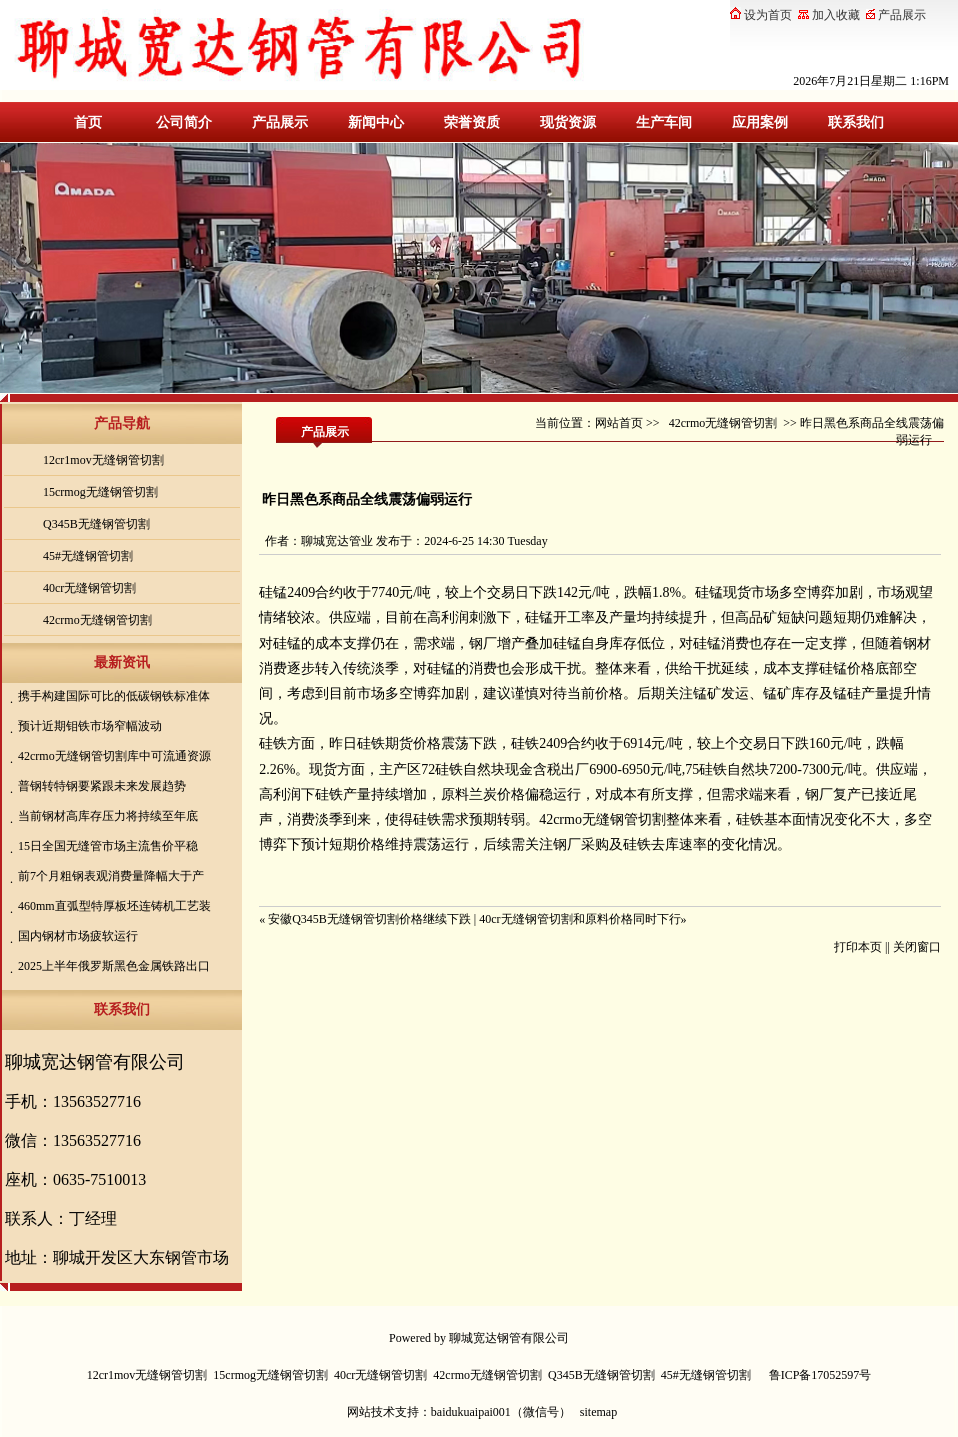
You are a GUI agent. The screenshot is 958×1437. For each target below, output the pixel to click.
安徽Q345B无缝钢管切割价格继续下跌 (369, 919)
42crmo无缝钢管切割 (97, 620)
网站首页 (619, 423)
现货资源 (568, 122)
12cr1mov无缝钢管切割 (103, 460)
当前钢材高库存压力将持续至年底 (108, 816)
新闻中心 (376, 122)
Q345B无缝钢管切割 (96, 524)
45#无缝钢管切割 (88, 556)
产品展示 (280, 122)
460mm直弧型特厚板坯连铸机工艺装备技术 (112, 907)
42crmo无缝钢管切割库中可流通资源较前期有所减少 (112, 757)
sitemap (598, 1412)
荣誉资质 (472, 122)
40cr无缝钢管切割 (89, 588)
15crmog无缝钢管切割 (100, 492)
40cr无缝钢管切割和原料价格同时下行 (579, 919)
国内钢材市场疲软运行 (78, 936)
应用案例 (760, 122)
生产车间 (664, 122)
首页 (88, 122)
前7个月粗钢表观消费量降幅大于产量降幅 (108, 877)
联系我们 (856, 122)
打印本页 (858, 947)
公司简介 (184, 122)
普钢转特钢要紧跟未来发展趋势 (102, 786)
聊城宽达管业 (337, 541)
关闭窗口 (917, 947)
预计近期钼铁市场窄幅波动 (90, 726)
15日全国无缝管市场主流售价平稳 (108, 846)
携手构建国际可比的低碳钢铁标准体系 (111, 697)
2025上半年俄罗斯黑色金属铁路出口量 (111, 967)
